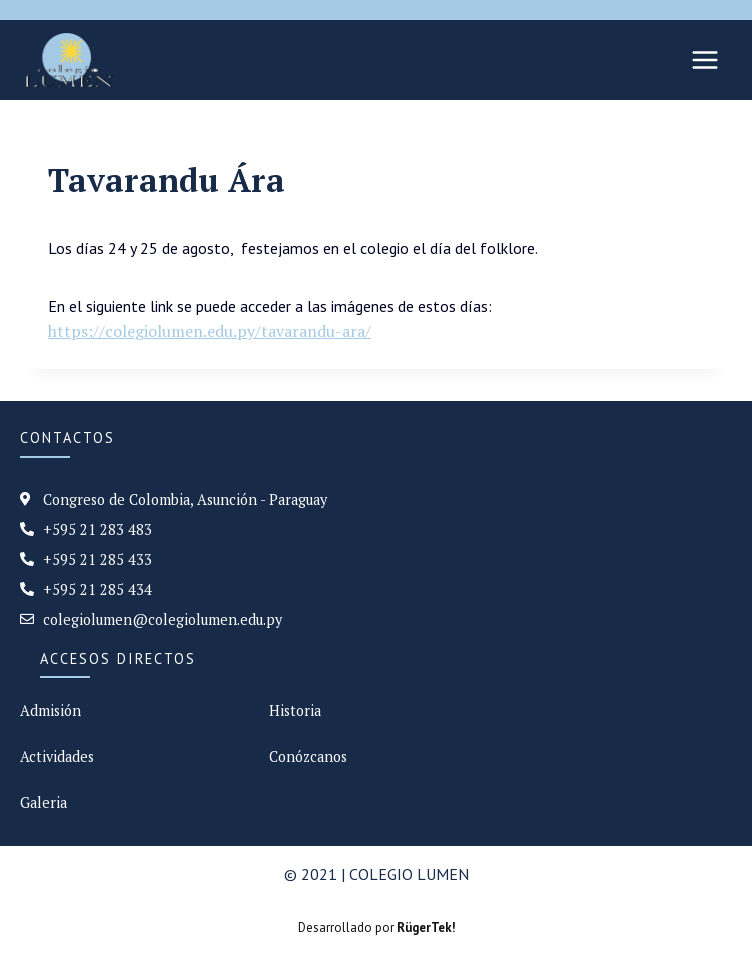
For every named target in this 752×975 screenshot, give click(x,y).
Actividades (57, 756)
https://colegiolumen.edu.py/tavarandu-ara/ (209, 331)
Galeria (43, 802)
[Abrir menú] (704, 59)
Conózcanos (308, 756)
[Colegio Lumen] (68, 60)
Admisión (50, 710)
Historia (295, 710)
